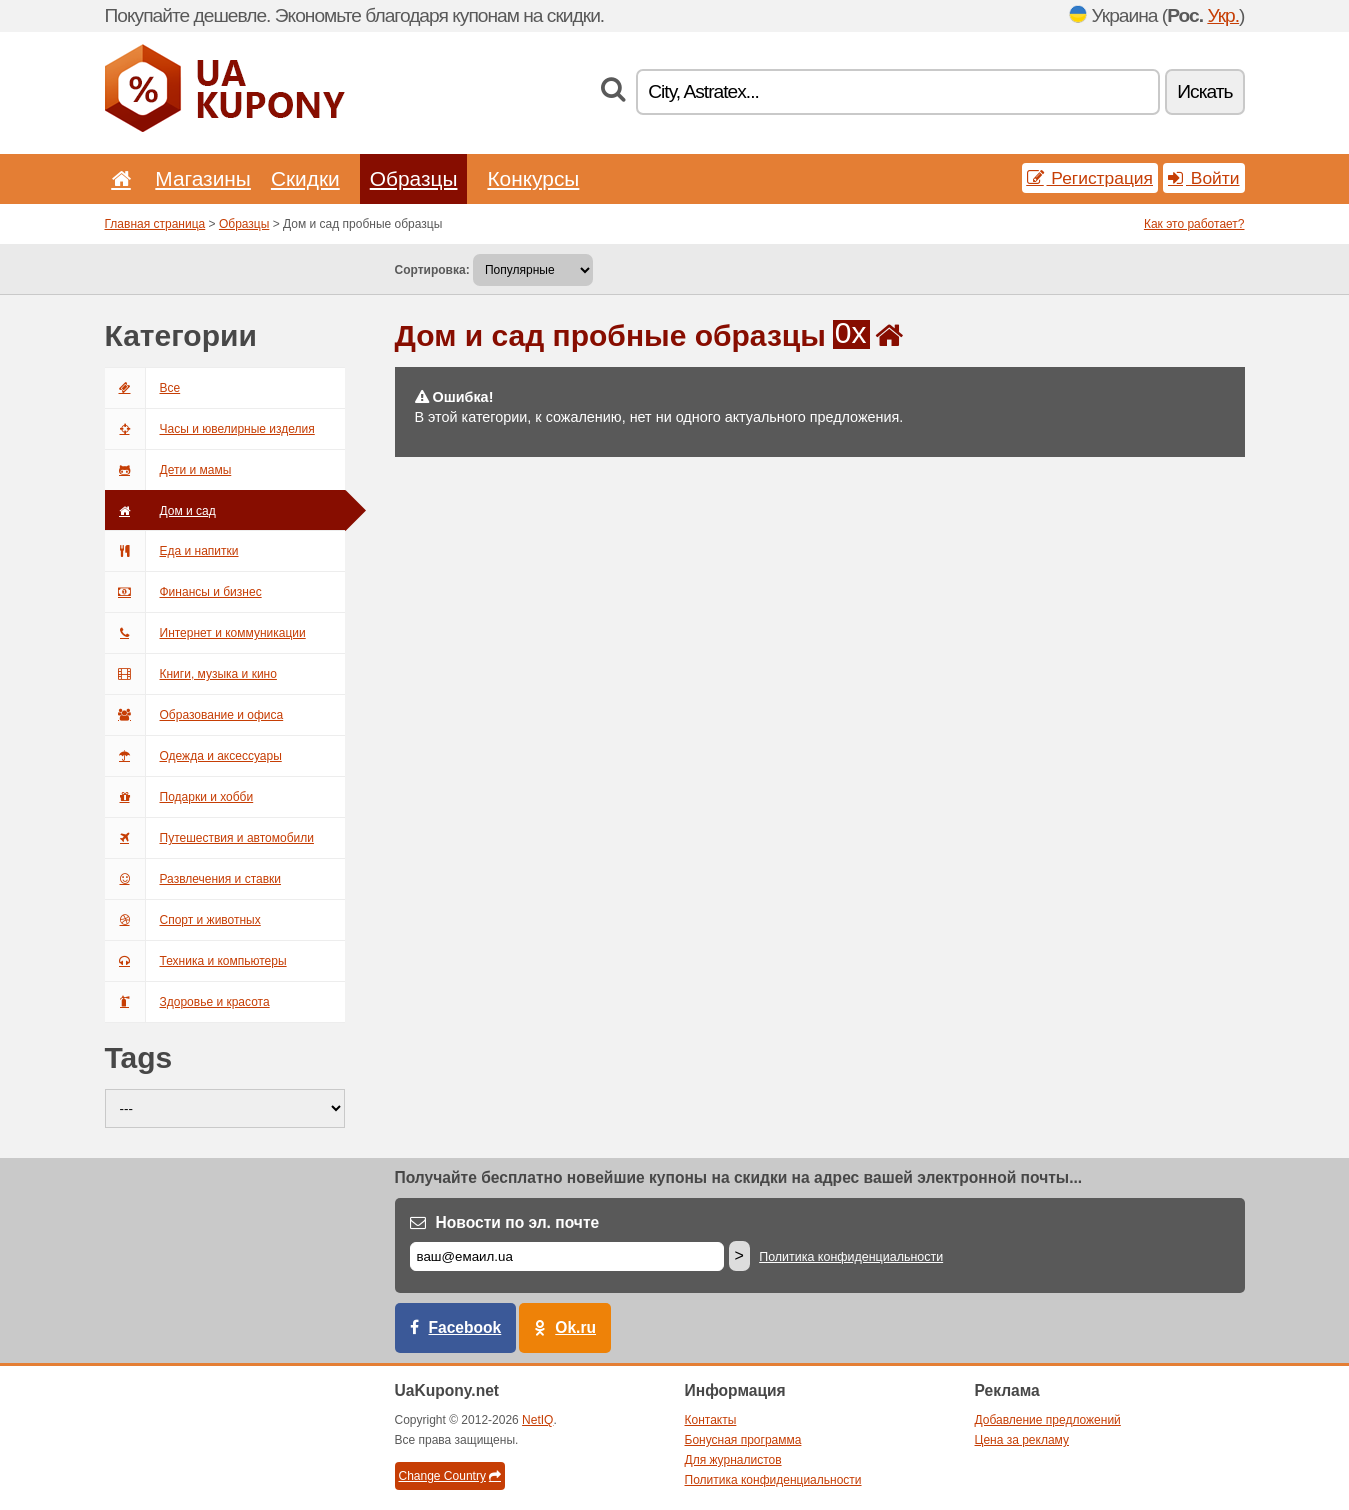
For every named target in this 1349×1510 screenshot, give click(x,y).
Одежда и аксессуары (193, 756)
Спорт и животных (183, 920)
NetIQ (537, 1420)
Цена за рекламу (1022, 1440)
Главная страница (155, 224)
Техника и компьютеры (196, 961)
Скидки (305, 178)
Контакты (711, 1420)
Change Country (450, 1476)
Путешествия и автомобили (209, 838)
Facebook (465, 1327)
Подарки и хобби (179, 797)
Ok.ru (575, 1327)
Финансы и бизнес (183, 592)
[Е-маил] (567, 1256)
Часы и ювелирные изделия (210, 429)
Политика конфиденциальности (851, 1257)
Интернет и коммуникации (205, 633)
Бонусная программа (743, 1440)
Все (143, 388)
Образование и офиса (194, 715)
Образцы (414, 178)
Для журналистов (733, 1460)
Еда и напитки (172, 551)
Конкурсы (533, 178)
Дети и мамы (168, 470)
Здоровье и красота (187, 1002)
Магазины (203, 178)
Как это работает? (1194, 224)
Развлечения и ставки (193, 879)
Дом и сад (160, 511)
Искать (1204, 91)
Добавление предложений (1048, 1420)
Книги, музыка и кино (191, 674)
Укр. (1223, 15)
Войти (1204, 178)
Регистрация (1090, 178)
